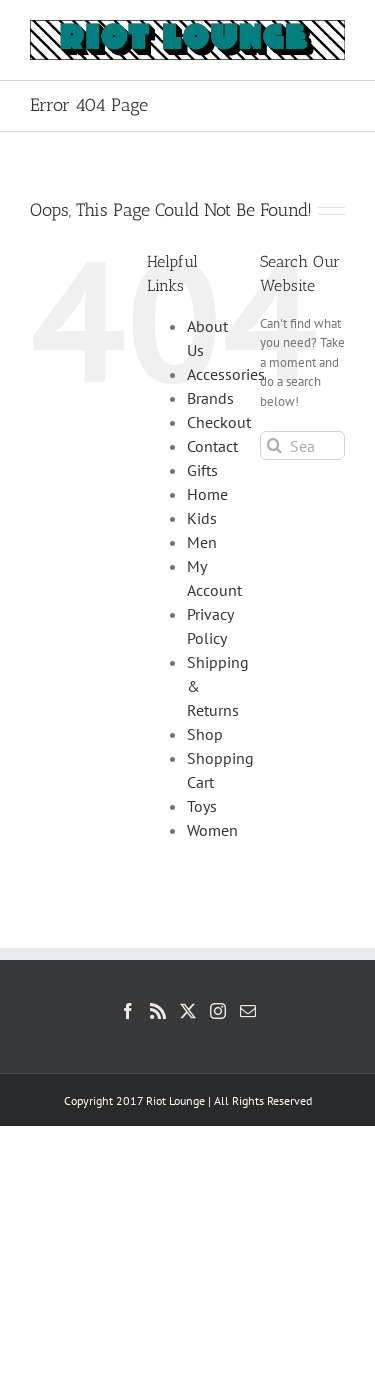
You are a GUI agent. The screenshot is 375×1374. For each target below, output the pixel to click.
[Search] (274, 445)
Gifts (202, 470)
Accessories (226, 374)
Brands (210, 398)
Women (212, 830)
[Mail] (248, 1011)
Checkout (219, 422)
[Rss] (158, 1011)
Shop (205, 734)
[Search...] (302, 445)
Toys (202, 806)
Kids (202, 518)
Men (202, 542)
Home (207, 494)
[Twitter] (188, 1011)
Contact (212, 446)
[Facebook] (128, 1011)
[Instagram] (218, 1011)
